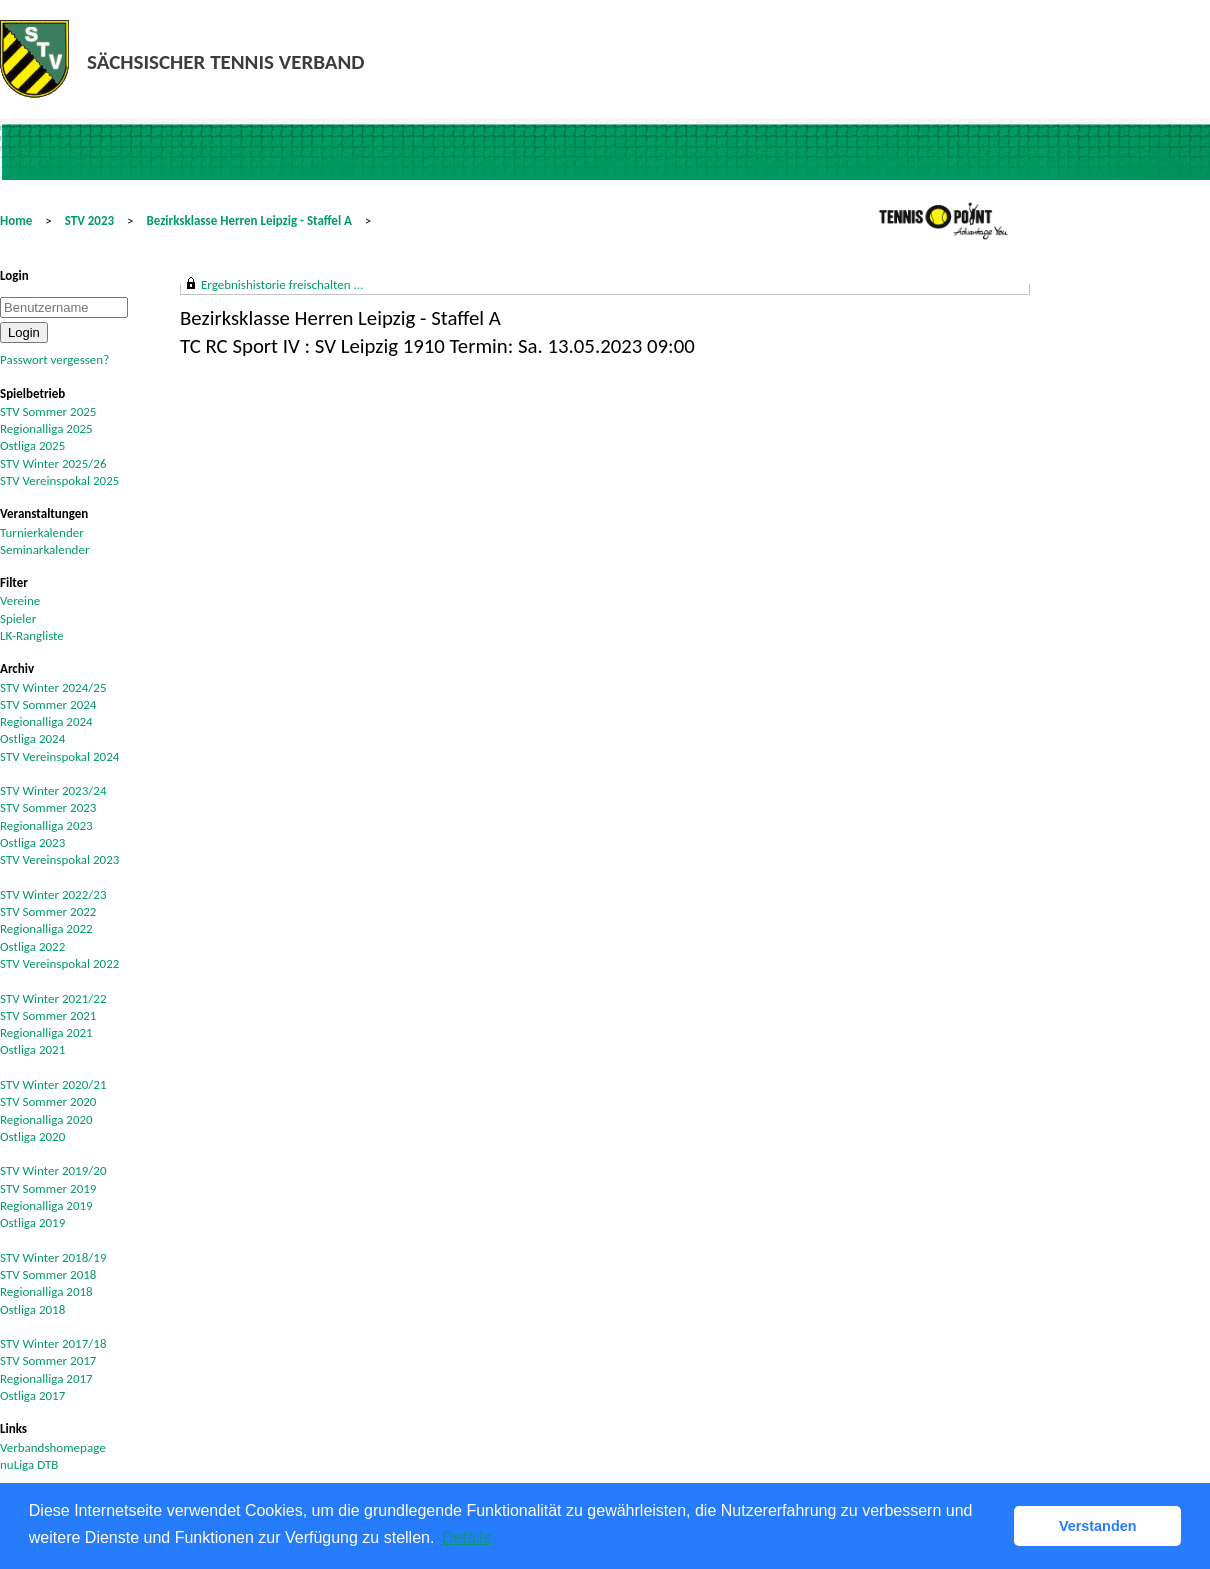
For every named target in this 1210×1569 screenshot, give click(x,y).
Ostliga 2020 (32, 1136)
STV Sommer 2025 (48, 411)
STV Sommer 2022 (48, 911)
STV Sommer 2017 (48, 1360)
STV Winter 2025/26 (53, 463)
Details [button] (466, 1537)
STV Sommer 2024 (48, 704)
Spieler (18, 618)
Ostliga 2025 (32, 445)
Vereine (20, 600)
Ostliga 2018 (32, 1309)
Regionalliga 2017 (46, 1378)
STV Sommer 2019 (48, 1188)
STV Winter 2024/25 (53, 687)
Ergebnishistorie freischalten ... (282, 284)
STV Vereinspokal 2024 (59, 756)
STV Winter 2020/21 (53, 1084)
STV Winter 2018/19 (53, 1257)
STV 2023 (89, 220)
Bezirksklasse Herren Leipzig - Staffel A (248, 220)
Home (16, 220)
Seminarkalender (44, 549)
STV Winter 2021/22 (53, 998)
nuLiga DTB (29, 1464)
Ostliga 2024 (32, 738)
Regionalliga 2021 (46, 1032)
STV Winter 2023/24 (53, 790)
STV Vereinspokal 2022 (59, 963)
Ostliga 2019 (32, 1222)
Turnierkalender (42, 532)
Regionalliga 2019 (46, 1205)
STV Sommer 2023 (48, 807)
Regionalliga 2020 (46, 1119)
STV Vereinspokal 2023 (59, 859)
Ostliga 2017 (32, 1395)
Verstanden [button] (1098, 1526)
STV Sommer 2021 (48, 1015)
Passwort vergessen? (54, 359)
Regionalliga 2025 (46, 428)
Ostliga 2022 (32, 946)
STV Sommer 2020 (48, 1101)
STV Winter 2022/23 (53, 894)
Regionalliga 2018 (46, 1291)
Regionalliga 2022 (46, 928)
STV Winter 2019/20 (53, 1170)
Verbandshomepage (53, 1447)
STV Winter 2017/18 (53, 1343)
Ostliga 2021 (32, 1049)
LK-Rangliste (32, 635)
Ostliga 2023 (32, 842)
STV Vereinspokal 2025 (59, 480)
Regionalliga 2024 (46, 721)
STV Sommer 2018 (48, 1274)
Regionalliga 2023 (46, 825)
